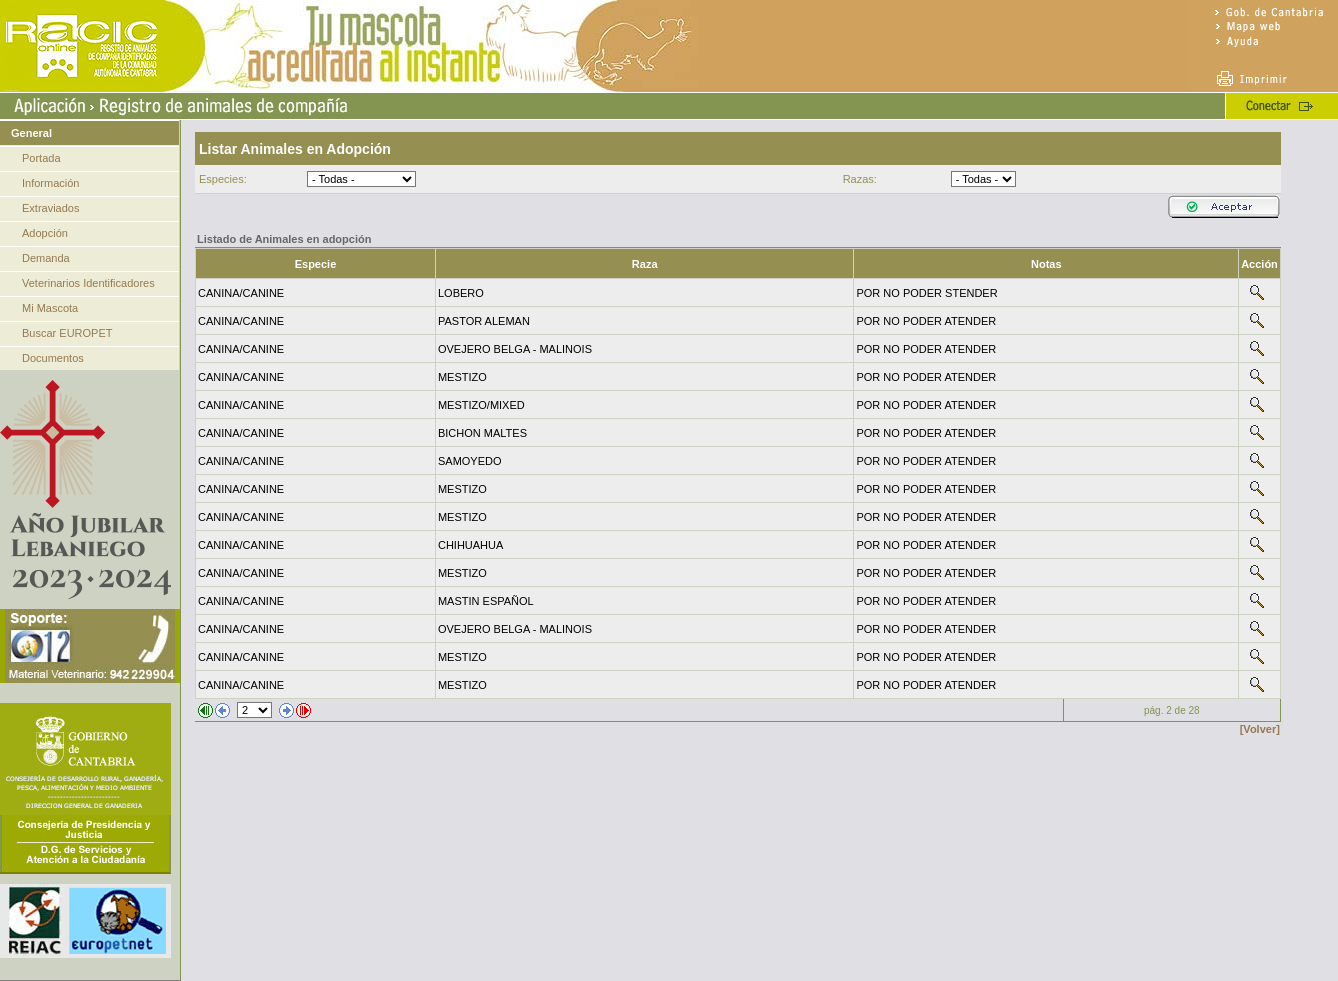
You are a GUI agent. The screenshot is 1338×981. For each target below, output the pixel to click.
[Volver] (1260, 729)
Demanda (46, 258)
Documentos (53, 358)
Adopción (45, 233)
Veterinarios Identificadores (88, 283)
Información (50, 183)
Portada (41, 158)
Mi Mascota (50, 308)
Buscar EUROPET (67, 333)
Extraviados (50, 208)
